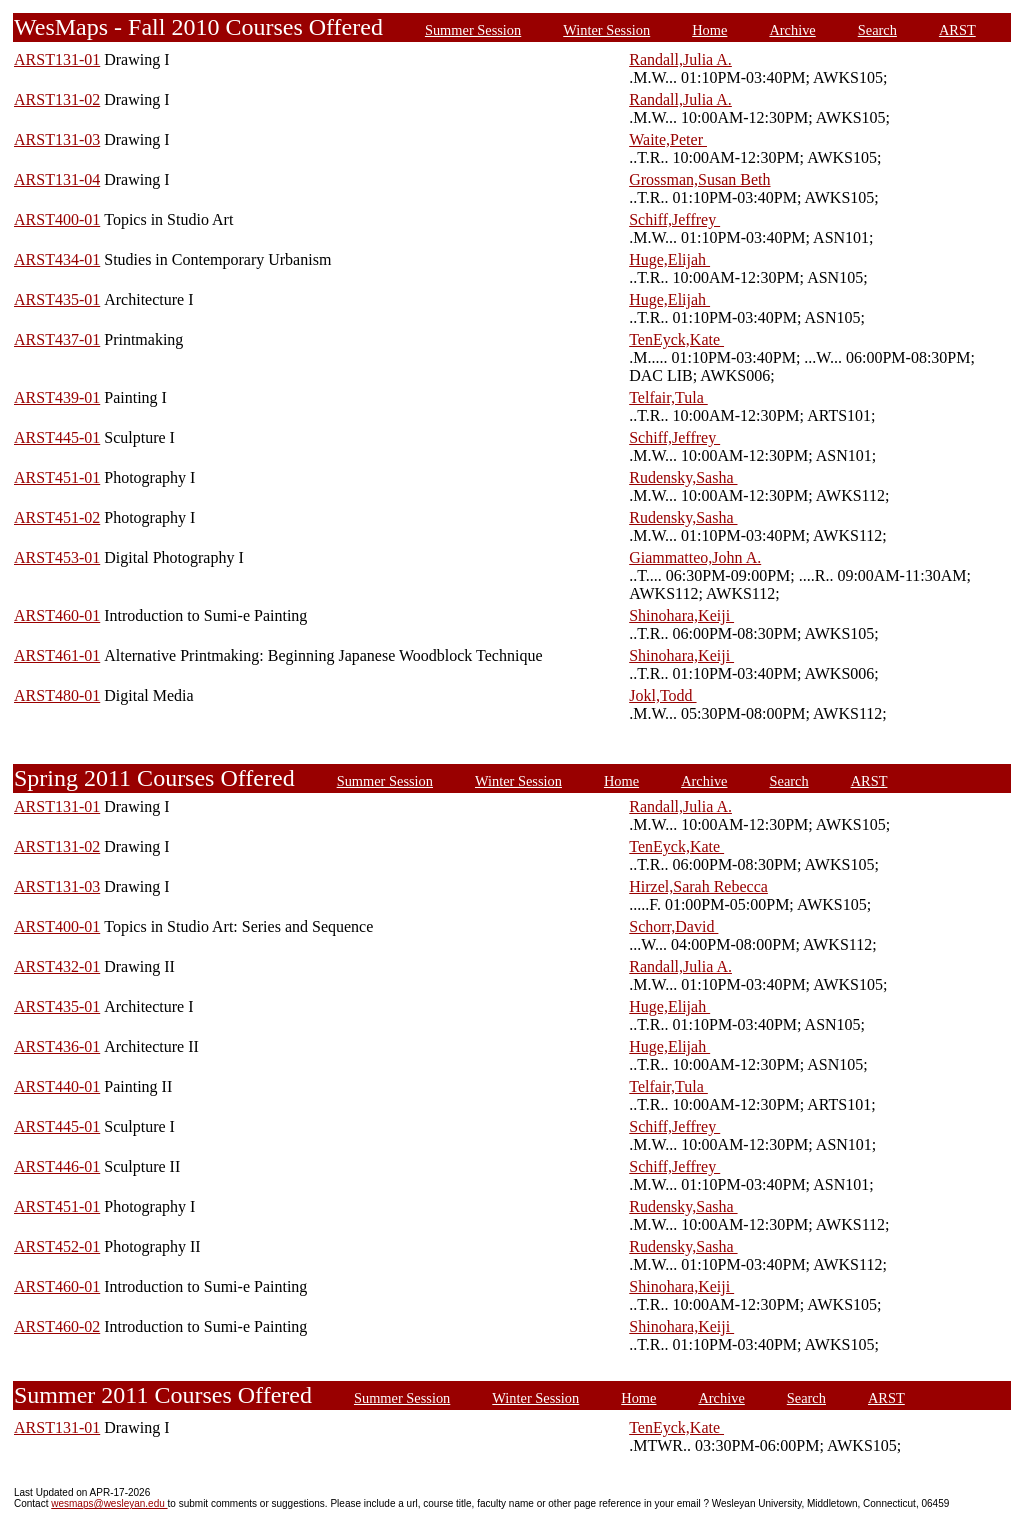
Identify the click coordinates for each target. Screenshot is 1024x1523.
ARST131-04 (57, 179)
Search (877, 30)
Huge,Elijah (669, 259)
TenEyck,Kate (676, 339)
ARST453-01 (57, 557)
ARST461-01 (57, 655)
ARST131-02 (57, 99)
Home (709, 30)
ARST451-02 (57, 517)
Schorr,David (673, 926)
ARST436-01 (57, 1046)
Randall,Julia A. (680, 59)
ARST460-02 (57, 1326)
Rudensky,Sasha (683, 477)
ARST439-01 (57, 397)
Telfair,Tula (668, 397)
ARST (957, 30)
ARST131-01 (57, 59)
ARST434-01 (57, 259)
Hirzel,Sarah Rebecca (698, 886)
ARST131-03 (57, 139)
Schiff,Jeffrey (674, 219)
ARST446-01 (57, 1166)
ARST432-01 (57, 966)
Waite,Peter (668, 139)
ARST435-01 (57, 299)
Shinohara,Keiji (681, 615)
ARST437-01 (57, 339)
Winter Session (606, 30)
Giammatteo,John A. (695, 557)
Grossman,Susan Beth (699, 179)
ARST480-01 (57, 695)
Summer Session (473, 30)
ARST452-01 (57, 1246)
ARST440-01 (57, 1086)
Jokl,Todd (662, 695)
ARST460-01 (57, 615)
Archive (792, 30)
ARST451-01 (57, 477)
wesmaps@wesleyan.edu (109, 1503)
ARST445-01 (57, 437)
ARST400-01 (57, 219)
